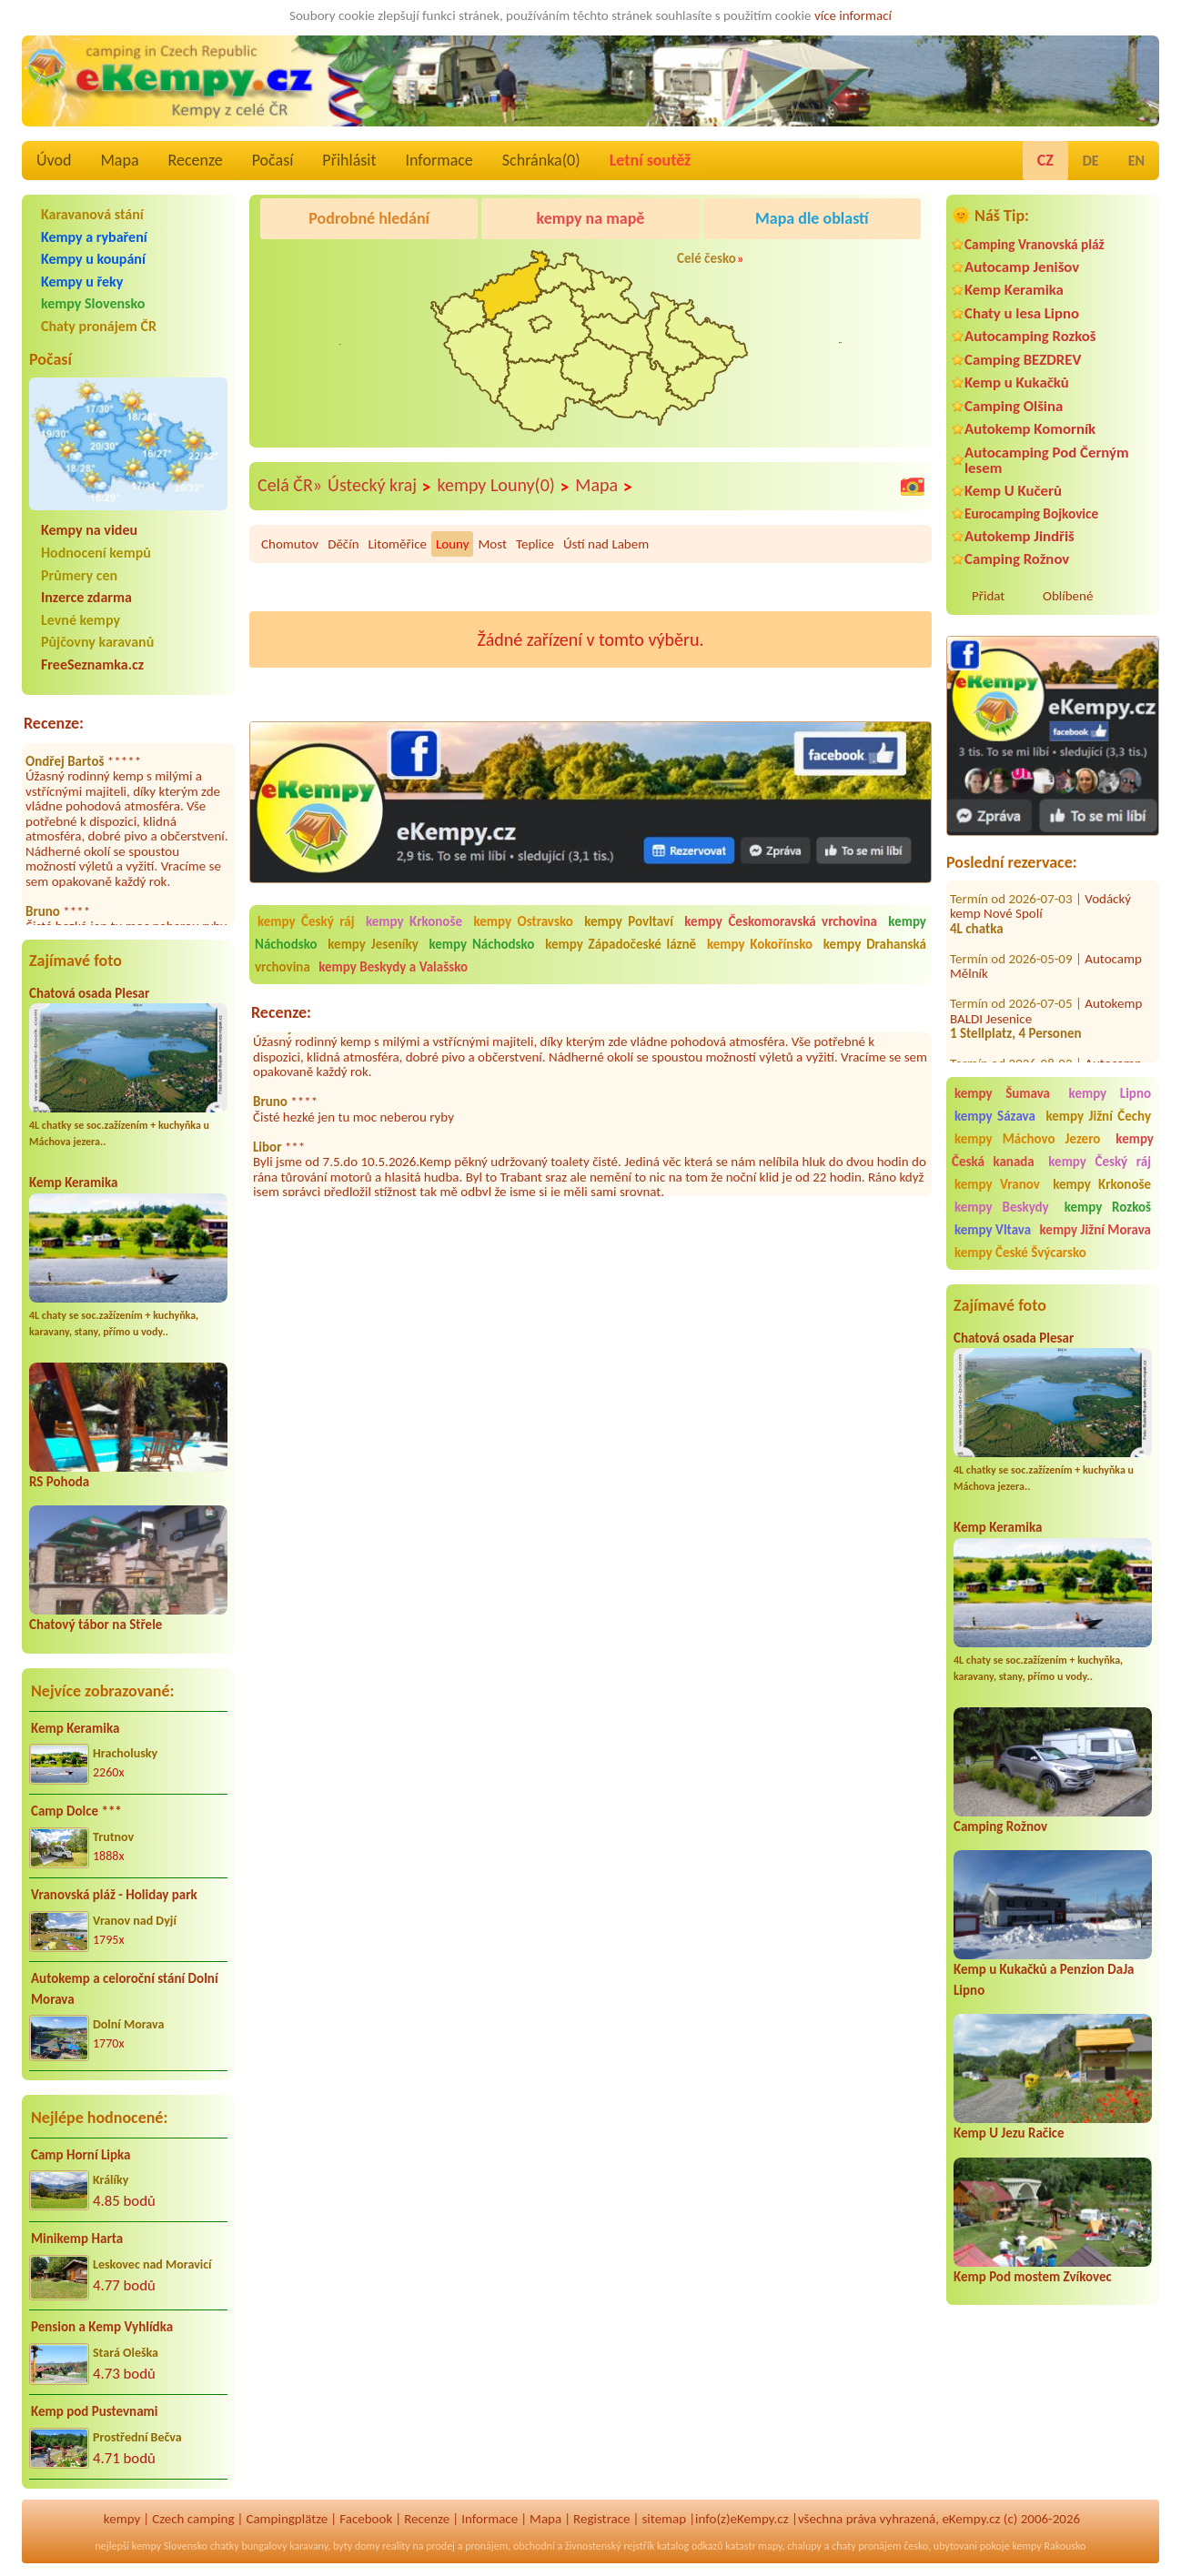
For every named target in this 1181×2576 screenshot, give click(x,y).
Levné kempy (80, 620)
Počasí (273, 160)
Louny (452, 544)
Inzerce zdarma (86, 597)
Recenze (195, 160)
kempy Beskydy (1001, 1207)
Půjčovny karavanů (97, 641)
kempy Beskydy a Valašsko (393, 967)
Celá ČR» (289, 485)
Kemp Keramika (73, 1182)
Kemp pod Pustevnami (94, 2411)
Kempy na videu (89, 529)
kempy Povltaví (628, 921)
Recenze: (54, 723)
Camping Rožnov (1016, 559)
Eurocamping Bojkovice (1031, 513)
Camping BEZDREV (1022, 359)
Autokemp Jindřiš (1019, 536)
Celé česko (706, 258)
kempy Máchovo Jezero (1027, 1139)
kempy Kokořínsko (760, 944)
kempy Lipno (1110, 1093)
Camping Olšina (1013, 406)
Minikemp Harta (77, 2238)
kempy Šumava (1002, 1093)
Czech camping (193, 2519)
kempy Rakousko (1048, 2546)
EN (1136, 160)
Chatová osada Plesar (89, 993)
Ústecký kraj (380, 486)
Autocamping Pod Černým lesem (1046, 460)
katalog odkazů (690, 2546)
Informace (438, 160)
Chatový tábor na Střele (95, 1624)
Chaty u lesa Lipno (1021, 313)
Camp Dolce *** (76, 1811)
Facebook (365, 2519)
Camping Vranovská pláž (1034, 244)
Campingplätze (287, 2519)
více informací (853, 15)
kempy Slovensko (93, 303)
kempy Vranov (997, 1184)
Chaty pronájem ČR (98, 326)
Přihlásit (349, 160)
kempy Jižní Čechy (1098, 1116)
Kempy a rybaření (94, 237)
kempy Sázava (994, 1116)
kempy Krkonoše (1102, 1184)
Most (492, 544)
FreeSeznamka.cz (92, 664)
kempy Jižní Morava (1095, 1230)
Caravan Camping (313, 265)
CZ (1045, 160)
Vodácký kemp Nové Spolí (1040, 888)
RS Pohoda (59, 1482)
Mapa (119, 160)
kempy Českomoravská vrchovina (780, 921)
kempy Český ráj (1099, 1161)
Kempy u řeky (82, 281)
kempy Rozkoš (1108, 1207)
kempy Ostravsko (522, 921)
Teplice (535, 544)
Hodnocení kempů (96, 552)
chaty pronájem (866, 2546)
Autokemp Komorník (1029, 428)
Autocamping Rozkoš (1030, 336)
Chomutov (289, 544)
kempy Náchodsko (482, 944)
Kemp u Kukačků (1016, 382)
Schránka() (541, 160)
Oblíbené (1068, 596)
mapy (770, 2546)
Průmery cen (79, 575)
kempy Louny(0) (504, 486)
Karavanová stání (92, 214)
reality (396, 2546)
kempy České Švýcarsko (1020, 1252)
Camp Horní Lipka (80, 2155)
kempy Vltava (992, 1230)
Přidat (988, 596)
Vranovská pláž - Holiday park (114, 1895)
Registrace (601, 2519)
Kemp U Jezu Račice (1009, 2133)
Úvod (53, 160)
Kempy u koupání (93, 258)
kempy (122, 2519)
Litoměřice (397, 544)
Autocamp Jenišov (1021, 267)
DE (1091, 160)
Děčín (343, 544)
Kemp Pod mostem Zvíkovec (1033, 2277)
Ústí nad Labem (606, 544)
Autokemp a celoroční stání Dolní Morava (124, 1988)
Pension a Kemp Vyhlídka (102, 2327)
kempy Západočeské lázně (620, 944)
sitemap (663, 2519)
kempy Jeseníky (373, 944)
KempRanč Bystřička (821, 265)
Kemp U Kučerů (1013, 490)
